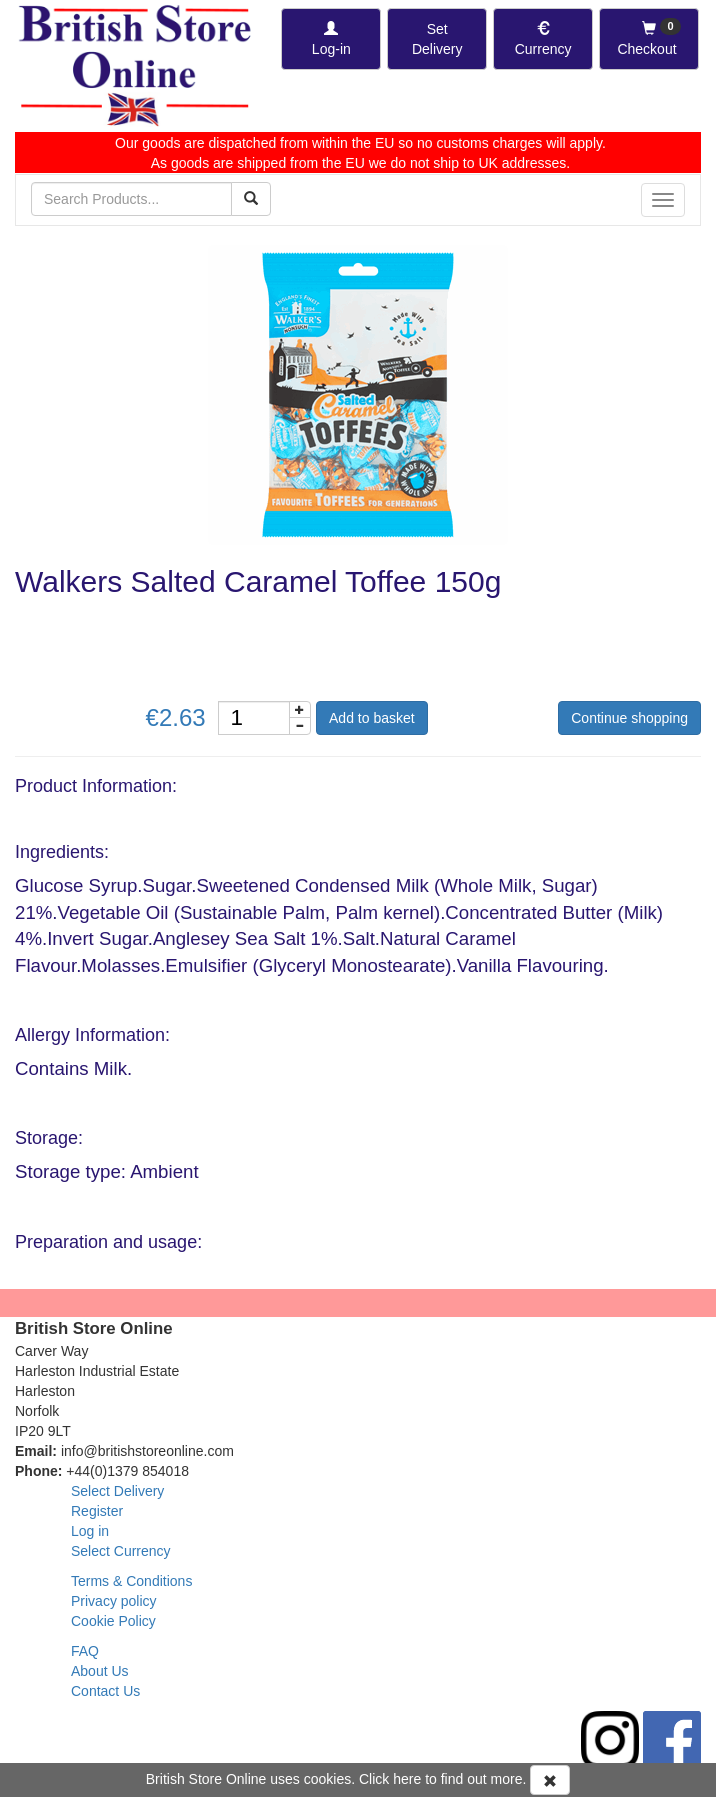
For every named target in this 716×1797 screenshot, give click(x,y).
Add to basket (372, 718)
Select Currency (121, 1551)
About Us (100, 1671)
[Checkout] (649, 39)
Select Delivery (117, 1491)
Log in (90, 1531)
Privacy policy (114, 1601)
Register (97, 1511)
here (407, 1779)
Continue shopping (629, 718)
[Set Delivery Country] (437, 39)
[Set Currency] (543, 39)
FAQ (85, 1651)
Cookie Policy (113, 1621)
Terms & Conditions (131, 1581)
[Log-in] (331, 39)
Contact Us (105, 1691)
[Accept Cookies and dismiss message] (550, 1780)
